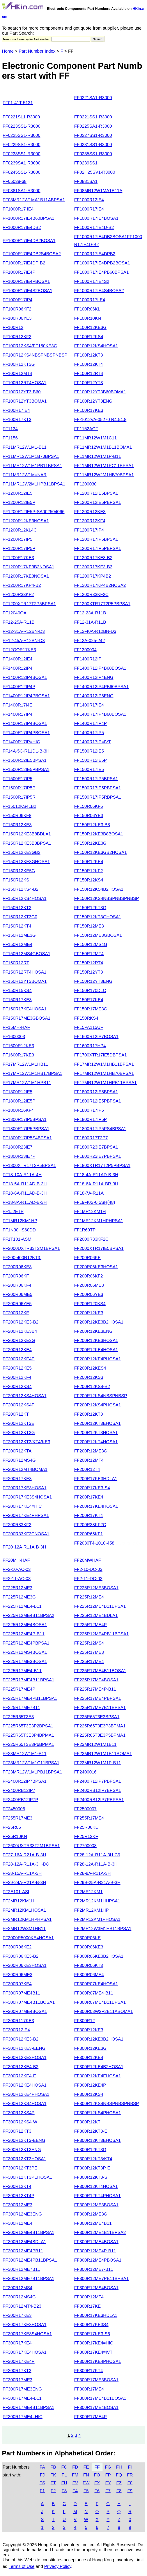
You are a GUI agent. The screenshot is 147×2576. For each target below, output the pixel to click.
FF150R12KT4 (17, 926)
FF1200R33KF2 (18, 594)
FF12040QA (15, 612)
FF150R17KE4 (88, 999)
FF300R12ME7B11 (21, 2269)
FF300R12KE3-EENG (24, 2048)
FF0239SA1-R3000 (21, 163)
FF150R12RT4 (88, 962)
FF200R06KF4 (17, 1285)
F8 (118, 2490)
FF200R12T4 (87, 1469)
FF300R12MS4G (19, 2296)
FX (97, 2482)
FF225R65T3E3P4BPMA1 (28, 1735)
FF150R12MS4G (90, 944)
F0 (129, 2482)
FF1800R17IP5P (90, 1119)
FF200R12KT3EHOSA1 (97, 1423)
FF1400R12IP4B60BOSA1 (100, 668)
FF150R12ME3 (89, 926)
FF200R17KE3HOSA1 (24, 1487)
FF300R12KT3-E (90, 2131)
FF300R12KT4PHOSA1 (97, 2195)
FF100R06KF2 (17, 309)
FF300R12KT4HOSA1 (96, 2186)
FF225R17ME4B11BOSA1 (100, 1670)
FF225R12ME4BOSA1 (25, 1624)
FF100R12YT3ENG (93, 401)
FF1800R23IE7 (17, 1147)
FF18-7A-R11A (89, 1193)
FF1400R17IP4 (17, 714)
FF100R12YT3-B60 (22, 391)
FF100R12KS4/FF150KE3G (30, 345)
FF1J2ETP (13, 1211)
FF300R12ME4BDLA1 (24, 2241)
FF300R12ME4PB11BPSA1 (30, 2260)
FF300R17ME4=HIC (23, 2416)
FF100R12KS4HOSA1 (96, 345)
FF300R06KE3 (88, 1946)
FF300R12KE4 (88, 2057)
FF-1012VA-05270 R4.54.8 (100, 419)
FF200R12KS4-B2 (92, 1386)
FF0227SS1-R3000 (93, 135)
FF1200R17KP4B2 (92, 576)
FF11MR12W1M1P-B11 (97, 456)
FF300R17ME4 (89, 2389)
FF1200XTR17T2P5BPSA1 (29, 603)
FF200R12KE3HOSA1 (96, 1340)
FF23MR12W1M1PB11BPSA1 (32, 1772)
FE (86, 2467)
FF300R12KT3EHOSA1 (97, 2140)
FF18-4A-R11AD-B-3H (96, 1174)
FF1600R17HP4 (90, 1045)
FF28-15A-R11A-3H (22, 1873)
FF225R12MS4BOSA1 (25, 1652)
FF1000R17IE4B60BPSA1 (28, 218)
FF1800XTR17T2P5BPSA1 (29, 1165)
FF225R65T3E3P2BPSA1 (28, 1725)
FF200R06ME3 (89, 1285)
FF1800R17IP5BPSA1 (24, 1119)
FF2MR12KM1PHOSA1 (97, 1919)
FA (42, 2467)
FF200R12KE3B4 (20, 1331)
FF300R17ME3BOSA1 (96, 2379)
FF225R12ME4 (89, 1597)
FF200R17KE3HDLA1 (95, 1478)
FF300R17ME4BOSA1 (96, 2407)
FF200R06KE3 (17, 1266)
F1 (42, 2490)
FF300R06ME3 (17, 1974)
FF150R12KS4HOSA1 (24, 898)
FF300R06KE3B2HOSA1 (99, 1956)
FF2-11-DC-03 (88, 1578)
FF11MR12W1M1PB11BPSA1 (32, 465)
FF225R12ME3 (17, 1587)
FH (119, 2467)
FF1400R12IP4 (17, 668)
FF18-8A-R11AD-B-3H (25, 1202)
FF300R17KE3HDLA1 (95, 2315)
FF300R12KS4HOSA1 (24, 2103)
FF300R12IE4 (16, 2029)
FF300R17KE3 (17, 2315)
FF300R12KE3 (88, 2029)
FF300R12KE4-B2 (20, 2066)
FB (53, 2467)
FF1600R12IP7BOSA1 (96, 1036)
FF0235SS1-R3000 (93, 153)
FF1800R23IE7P (19, 1156)
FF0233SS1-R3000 (21, 153)
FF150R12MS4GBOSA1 (26, 953)
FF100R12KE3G (90, 327)
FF (97, 2467)
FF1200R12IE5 (17, 493)
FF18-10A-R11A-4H (22, 1174)
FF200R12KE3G (19, 1340)
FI (130, 2467)
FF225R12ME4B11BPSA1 (100, 1606)
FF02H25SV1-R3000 (94, 172)
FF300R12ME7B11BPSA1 (28, 2278)
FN (86, 2475)
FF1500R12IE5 (89, 751)
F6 (96, 2490)
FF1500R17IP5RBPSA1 (97, 797)
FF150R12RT (16, 962)
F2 (53, 2490)
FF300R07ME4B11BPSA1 (100, 2002)
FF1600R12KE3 (18, 1045)
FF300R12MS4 (17, 2287)
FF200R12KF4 (17, 1377)
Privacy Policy (57, 2566)
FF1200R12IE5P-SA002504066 (33, 511)
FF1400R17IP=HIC (21, 741)
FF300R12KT (87, 2121)
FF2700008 (85, 1845)
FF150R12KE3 (17, 824)
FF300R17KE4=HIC (93, 2343)
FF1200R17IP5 (17, 539)
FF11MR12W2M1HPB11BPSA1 (34, 484)
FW (86, 2482)
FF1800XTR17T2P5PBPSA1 (102, 1165)
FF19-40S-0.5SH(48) (94, 1202)
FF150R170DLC (90, 990)
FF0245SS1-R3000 (21, 172)
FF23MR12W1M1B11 (95, 1744)
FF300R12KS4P (19, 2112)
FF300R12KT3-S (90, 2177)
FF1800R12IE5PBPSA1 (97, 1101)
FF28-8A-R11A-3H (92, 1873)
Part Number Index (37, 51)
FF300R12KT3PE (20, 2168)
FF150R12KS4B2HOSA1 (99, 889)
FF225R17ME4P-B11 (95, 1689)
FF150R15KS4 (17, 990)
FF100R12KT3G (19, 364)
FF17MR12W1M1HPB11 (27, 1082)
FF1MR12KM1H (90, 1211)
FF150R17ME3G (90, 1008)
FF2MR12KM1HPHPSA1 (27, 1919)
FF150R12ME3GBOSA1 (98, 935)
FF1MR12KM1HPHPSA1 (98, 1220)
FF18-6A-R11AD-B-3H (25, 1193)
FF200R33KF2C (90, 1524)
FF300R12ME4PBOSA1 (98, 2260)
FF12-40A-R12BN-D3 (95, 631)
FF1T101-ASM (17, 1239)
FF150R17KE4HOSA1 (24, 1008)
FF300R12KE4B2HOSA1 (99, 2066)
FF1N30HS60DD (19, 1229)
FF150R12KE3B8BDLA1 (27, 833)
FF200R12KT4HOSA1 (96, 1441)
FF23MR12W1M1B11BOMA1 (103, 1753)
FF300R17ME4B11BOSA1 (100, 2398)
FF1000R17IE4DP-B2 (24, 262)
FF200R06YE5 (17, 1303)
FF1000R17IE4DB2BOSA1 (29, 240)
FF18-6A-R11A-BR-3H (96, 1183)
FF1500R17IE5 (89, 769)
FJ (42, 2475)
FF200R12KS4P (19, 1404)
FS (42, 2482)
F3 (64, 2490)
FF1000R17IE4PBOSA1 (26, 281)
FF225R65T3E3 (18, 1716)
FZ (119, 2482)
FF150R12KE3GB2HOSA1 (100, 852)
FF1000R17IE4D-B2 (94, 227)
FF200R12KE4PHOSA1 (97, 1358)
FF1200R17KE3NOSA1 (26, 576)
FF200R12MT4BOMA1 (25, 1469)
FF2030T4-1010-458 (94, 1543)
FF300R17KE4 (17, 2343)
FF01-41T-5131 (18, 102)
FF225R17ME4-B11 (22, 1670)
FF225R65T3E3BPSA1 (97, 1716)
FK (53, 2475)
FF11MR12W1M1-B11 (24, 447)
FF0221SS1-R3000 (93, 116)
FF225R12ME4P (90, 1624)
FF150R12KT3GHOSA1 (97, 916)
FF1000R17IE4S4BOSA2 (99, 290)
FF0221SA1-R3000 (93, 97)
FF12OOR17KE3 (19, 649)
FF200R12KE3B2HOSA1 (99, 1322)
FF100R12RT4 (88, 373)
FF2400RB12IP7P (20, 1799)
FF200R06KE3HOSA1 (96, 1266)
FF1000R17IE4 (89, 209)
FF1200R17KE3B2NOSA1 (28, 566)
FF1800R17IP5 (89, 1110)
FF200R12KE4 (17, 1349)
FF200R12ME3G (90, 1451)
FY (108, 2482)
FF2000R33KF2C (91, 1239)
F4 (75, 2490)
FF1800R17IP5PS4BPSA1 (100, 1128)
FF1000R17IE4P (19, 272)
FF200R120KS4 (90, 1303)
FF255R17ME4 (89, 1818)
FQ (119, 2475)
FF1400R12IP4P (19, 686)
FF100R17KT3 (17, 419)
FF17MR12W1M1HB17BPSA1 (32, 1073)
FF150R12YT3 (88, 972)
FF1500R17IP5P (19, 787)
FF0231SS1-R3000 (93, 144)
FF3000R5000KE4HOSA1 (28, 1937)
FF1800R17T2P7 (91, 1137)
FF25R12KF (86, 1836)
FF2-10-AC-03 (17, 1569)
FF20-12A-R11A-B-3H (24, 1547)
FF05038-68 (15, 181)
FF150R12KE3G (90, 843)
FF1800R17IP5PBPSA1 (26, 1128)
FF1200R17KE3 (18, 557)
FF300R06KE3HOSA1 (24, 1965)
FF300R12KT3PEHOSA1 (27, 2177)
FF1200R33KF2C (91, 594)
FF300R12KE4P (90, 2085)
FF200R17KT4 (88, 1515)
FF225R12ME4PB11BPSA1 (101, 1633)
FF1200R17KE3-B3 (93, 566)
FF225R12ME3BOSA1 (96, 1587)
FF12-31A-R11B (90, 622)
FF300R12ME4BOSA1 (96, 2241)
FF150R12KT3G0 (20, 916)
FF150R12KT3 (17, 907)
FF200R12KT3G (19, 1432)
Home (8, 51)
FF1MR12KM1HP (20, 1220)
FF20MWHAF (87, 1560)
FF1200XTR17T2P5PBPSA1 (102, 603)
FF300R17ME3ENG (22, 2389)
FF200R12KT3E (18, 1423)
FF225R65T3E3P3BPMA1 (100, 1725)
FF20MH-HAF (16, 1560)
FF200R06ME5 (17, 1294)
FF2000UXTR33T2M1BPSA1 (31, 1248)
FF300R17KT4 (88, 2370)
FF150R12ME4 (17, 944)
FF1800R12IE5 (17, 1091)
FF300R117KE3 (18, 2020)
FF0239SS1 (86, 163)
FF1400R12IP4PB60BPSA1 (101, 686)
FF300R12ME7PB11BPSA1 (101, 2278)
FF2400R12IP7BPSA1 (24, 1781)
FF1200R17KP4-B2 (22, 585)
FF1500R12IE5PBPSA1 (26, 769)
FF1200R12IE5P (19, 502)
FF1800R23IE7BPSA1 (96, 1147)
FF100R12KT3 (88, 355)
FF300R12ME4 (17, 2223)
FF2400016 (85, 1772)
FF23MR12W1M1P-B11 (97, 1762)
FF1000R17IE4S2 (91, 281)
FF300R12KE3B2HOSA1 (99, 2039)
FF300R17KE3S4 (91, 2324)
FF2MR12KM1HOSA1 (24, 1910)
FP (108, 2475)
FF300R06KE (87, 1937)
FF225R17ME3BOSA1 (25, 1661)
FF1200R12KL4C (20, 530)
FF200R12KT (16, 1414)
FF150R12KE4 (88, 861)
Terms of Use (21, 2566)
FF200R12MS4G (19, 1460)
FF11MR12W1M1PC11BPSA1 (104, 465)
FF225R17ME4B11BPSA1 (28, 1679)
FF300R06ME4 (89, 1974)
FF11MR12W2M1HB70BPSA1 (104, 474)
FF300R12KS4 (88, 2094)
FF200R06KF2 (88, 1276)
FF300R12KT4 (17, 2186)
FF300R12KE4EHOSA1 (97, 2075)
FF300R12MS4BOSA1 (96, 2287)
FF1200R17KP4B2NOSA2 (100, 585)
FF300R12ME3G (90, 2214)
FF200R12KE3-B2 (20, 1322)
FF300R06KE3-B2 (20, 1956)
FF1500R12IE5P (90, 760)
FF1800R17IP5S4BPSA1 (27, 1137)
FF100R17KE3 (88, 410)
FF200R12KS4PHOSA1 (97, 1404)
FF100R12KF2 (17, 336)
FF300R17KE (87, 2306)
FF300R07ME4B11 (21, 1993)
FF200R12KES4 (90, 1368)
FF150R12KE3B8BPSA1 (27, 843)
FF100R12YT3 (88, 382)
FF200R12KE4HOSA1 (96, 1349)
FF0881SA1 (86, 181)
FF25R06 (12, 1827)
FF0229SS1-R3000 (21, 144)
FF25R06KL (86, 1827)
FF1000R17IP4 (17, 299)
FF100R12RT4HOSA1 (24, 382)
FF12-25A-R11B (19, 622)
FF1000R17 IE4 (18, 209)
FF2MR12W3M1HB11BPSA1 (102, 1928)
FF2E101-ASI (16, 1891)
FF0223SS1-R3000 (21, 126)
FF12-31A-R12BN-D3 (24, 631)
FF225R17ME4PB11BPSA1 (30, 1698)
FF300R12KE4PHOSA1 (26, 2094)
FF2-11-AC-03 (17, 1578)
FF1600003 (14, 1036)
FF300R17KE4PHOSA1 (97, 2361)
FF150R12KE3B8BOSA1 (98, 833)
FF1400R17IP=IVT (92, 741)
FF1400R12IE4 (17, 658)
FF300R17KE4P (19, 2361)
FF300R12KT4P (18, 2195)
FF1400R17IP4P (90, 723)
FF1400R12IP (88, 658)
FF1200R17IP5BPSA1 (96, 539)
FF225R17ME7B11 (21, 1707)
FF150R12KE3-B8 (92, 824)
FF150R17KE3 (17, 999)
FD (75, 2467)
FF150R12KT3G (90, 907)
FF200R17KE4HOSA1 (96, 1506)
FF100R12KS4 (88, 336)
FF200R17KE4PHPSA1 (26, 1515)
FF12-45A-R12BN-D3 (24, 640)
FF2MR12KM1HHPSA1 (97, 1900)
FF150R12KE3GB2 (21, 852)
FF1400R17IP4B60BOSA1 (100, 714)
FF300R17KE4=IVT (93, 2352)
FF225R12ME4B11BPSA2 (28, 1615)
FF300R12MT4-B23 (22, 2306)
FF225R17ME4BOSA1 (96, 1679)
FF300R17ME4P (90, 2416)
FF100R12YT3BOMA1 (25, 401)
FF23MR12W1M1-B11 (24, 1753)
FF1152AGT (86, 428)
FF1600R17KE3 (18, 1055)
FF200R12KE (16, 1312)
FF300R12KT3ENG (22, 2149)
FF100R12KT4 (88, 364)
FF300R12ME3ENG (22, 2214)
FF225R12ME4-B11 (22, 1606)
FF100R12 (13, 327)
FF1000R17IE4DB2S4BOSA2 (32, 253)
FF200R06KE (87, 1257)
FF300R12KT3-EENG (24, 2140)
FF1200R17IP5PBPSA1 (97, 548)
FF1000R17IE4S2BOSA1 (27, 290)
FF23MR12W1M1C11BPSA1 (31, 1762)
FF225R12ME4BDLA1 (96, 1615)
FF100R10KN (87, 318)
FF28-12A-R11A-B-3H (96, 1864)
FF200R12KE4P (19, 1358)
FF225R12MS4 (89, 1643)
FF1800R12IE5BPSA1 (96, 1091)
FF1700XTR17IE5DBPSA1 (100, 1055)
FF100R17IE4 (16, 410)
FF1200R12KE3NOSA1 (26, 520)
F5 (86, 2490)
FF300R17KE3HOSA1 (24, 2324)
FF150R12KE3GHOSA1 (26, 861)
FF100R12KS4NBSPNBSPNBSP (35, 355)
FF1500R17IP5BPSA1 (96, 778)
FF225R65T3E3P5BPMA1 (100, 1735)
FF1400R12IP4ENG (93, 677)
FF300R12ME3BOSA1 (96, 2204)
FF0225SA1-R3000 (93, 126)
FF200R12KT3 (88, 1414)
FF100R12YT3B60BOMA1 (100, 391)
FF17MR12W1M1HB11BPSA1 (104, 1064)
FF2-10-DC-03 (88, 1569)
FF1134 (10, 428)
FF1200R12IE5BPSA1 (96, 493)
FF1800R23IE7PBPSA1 (97, 1156)
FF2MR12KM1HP (91, 1910)
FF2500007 (85, 1808)
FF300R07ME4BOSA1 (25, 2011)
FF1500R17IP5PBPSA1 (97, 787)
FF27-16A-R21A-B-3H (24, 1854)
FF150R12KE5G (19, 870)
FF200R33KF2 (17, 1524)
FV (75, 2482)
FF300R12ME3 (17, 2204)
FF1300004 (85, 649)
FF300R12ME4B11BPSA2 (100, 2232)
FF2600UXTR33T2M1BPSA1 (31, 1845)
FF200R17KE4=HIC (22, 1506)
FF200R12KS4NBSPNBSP (100, 1395)
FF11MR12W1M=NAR (25, 474)
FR (130, 2475)
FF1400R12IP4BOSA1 (25, 677)
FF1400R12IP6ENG (93, 695)
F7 (107, 2490)
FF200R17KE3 (17, 1478)
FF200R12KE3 (88, 1312)
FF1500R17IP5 (17, 778)
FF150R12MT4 (89, 953)
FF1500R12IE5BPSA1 (24, 760)
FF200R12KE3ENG (93, 1331)
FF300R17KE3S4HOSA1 (27, 2333)
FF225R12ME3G (19, 1597)
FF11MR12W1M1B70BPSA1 (31, 456)
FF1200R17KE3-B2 (93, 557)
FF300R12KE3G (90, 2048)
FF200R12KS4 (17, 1386)
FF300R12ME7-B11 (93, 2269)
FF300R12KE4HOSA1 (24, 2085)
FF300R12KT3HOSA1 (24, 2158)
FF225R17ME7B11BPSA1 (100, 1707)
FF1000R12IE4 (89, 199)
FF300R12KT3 (17, 2131)
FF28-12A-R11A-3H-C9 (97, 1854)
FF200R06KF (16, 1276)
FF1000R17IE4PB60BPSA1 (101, 272)
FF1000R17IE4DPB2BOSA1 (102, 262)
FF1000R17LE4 (89, 299)
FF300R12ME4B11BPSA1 (28, 2232)
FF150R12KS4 (88, 880)
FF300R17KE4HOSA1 (24, 2352)
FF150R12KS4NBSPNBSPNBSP (106, 898)
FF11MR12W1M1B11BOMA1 (103, 447)
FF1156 (10, 437)
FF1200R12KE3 (90, 511)
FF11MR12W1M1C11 (95, 437)
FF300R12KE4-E (19, 2075)
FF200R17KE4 (88, 1497)
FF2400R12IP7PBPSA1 (97, 1781)
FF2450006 (14, 1808)
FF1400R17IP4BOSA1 (25, 723)
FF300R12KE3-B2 (20, 2039)
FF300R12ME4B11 (93, 2223)
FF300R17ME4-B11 (22, 2398)
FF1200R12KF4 (89, 520)
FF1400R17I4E (17, 705)
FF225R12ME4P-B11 (23, 1633)
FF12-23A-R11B (90, 612)
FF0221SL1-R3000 (21, 116)
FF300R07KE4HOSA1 (96, 1983)
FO (97, 2475)
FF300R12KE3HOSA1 (24, 2057)
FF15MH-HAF (16, 1027)
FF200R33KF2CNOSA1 (26, 1533)
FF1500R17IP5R (19, 797)
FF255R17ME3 (17, 1818)
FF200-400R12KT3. (22, 1257)
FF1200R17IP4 (89, 530)
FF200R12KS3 (88, 1377)
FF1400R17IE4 (89, 705)
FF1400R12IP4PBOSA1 (26, 695)
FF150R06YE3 (88, 815)
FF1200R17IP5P (19, 548)
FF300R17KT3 (17, 2370)
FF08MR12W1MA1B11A (98, 190)
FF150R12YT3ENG (93, 981)
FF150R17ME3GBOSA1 (26, 1018)
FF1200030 (85, 484)
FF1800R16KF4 (18, 1110)
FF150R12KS (16, 880)
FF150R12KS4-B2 (20, 889)
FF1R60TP (85, 1229)
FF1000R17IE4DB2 (22, 227)
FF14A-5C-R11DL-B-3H (26, 751)
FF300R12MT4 (89, 2296)
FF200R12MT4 (89, 1460)
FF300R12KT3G (90, 2149)
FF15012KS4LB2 (19, 806)
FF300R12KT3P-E (92, 2168)
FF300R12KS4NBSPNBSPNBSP (106, 2103)
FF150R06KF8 (17, 815)
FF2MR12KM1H (18, 1900)
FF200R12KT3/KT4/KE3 (26, 1441)
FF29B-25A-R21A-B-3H (97, 1882)
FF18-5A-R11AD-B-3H (25, 1183)
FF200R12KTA (17, 1451)
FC (64, 2467)
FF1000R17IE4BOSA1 (96, 218)
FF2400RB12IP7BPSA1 (97, 1790)
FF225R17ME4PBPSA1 (97, 1698)
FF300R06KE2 (17, 1946)
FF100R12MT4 (17, 373)
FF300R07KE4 (17, 1983)
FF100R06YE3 (17, 318)
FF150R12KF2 (88, 870)
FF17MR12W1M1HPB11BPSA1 (105, 1082)
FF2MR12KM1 (88, 1891)
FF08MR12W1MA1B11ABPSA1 (34, 199)
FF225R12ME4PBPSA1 (26, 1643)
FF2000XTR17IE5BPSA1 (99, 1248)
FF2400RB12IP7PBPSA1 (99, 1799)
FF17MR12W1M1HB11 (25, 1064)
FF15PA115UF (88, 1027)
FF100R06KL (87, 309)
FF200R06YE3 (88, 1294)
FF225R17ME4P (19, 1689)
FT (53, 2482)
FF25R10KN (15, 1836)
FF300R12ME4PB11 (23, 2250)
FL (64, 2475)
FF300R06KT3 (88, 1965)
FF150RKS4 (86, 1018)
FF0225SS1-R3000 (21, 135)
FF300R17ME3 (17, 2379)
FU (64, 2482)
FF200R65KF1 (88, 1533)
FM (75, 2475)
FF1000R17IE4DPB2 (94, 253)
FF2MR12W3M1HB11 (24, 1928)
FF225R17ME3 (89, 1652)
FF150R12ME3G (19, 935)
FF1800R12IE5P (19, 1101)
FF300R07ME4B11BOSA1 (29, 2002)
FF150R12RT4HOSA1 (24, 972)
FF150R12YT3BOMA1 (25, 981)
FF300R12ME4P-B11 (95, 2250)
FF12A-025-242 (89, 640)
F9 (129, 2490)
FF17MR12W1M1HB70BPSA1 (104, 1073)
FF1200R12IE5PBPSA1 (97, 502)
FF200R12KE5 (17, 1368)
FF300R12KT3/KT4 (93, 2158)
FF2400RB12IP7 (19, 1790)
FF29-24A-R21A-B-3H (24, 1882)
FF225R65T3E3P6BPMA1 (28, 1744)
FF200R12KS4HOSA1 (24, 1395)
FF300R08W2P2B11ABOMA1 (103, 2011)
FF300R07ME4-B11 (93, 1993)
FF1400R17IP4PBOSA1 (26, 732)
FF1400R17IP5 (89, 732)
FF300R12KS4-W (20, 2121)
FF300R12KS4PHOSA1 (97, 2112)
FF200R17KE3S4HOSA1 (27, 1497)
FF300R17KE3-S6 (92, 2333)
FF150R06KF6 (88, 806)
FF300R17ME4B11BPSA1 (28, 2407)
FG (108, 2467)
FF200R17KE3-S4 (92, 1487)
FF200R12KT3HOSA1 (96, 1432)
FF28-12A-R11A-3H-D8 (26, 1864)
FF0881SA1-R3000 (21, 190)
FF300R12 (84, 2020)
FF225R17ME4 (89, 1661)
